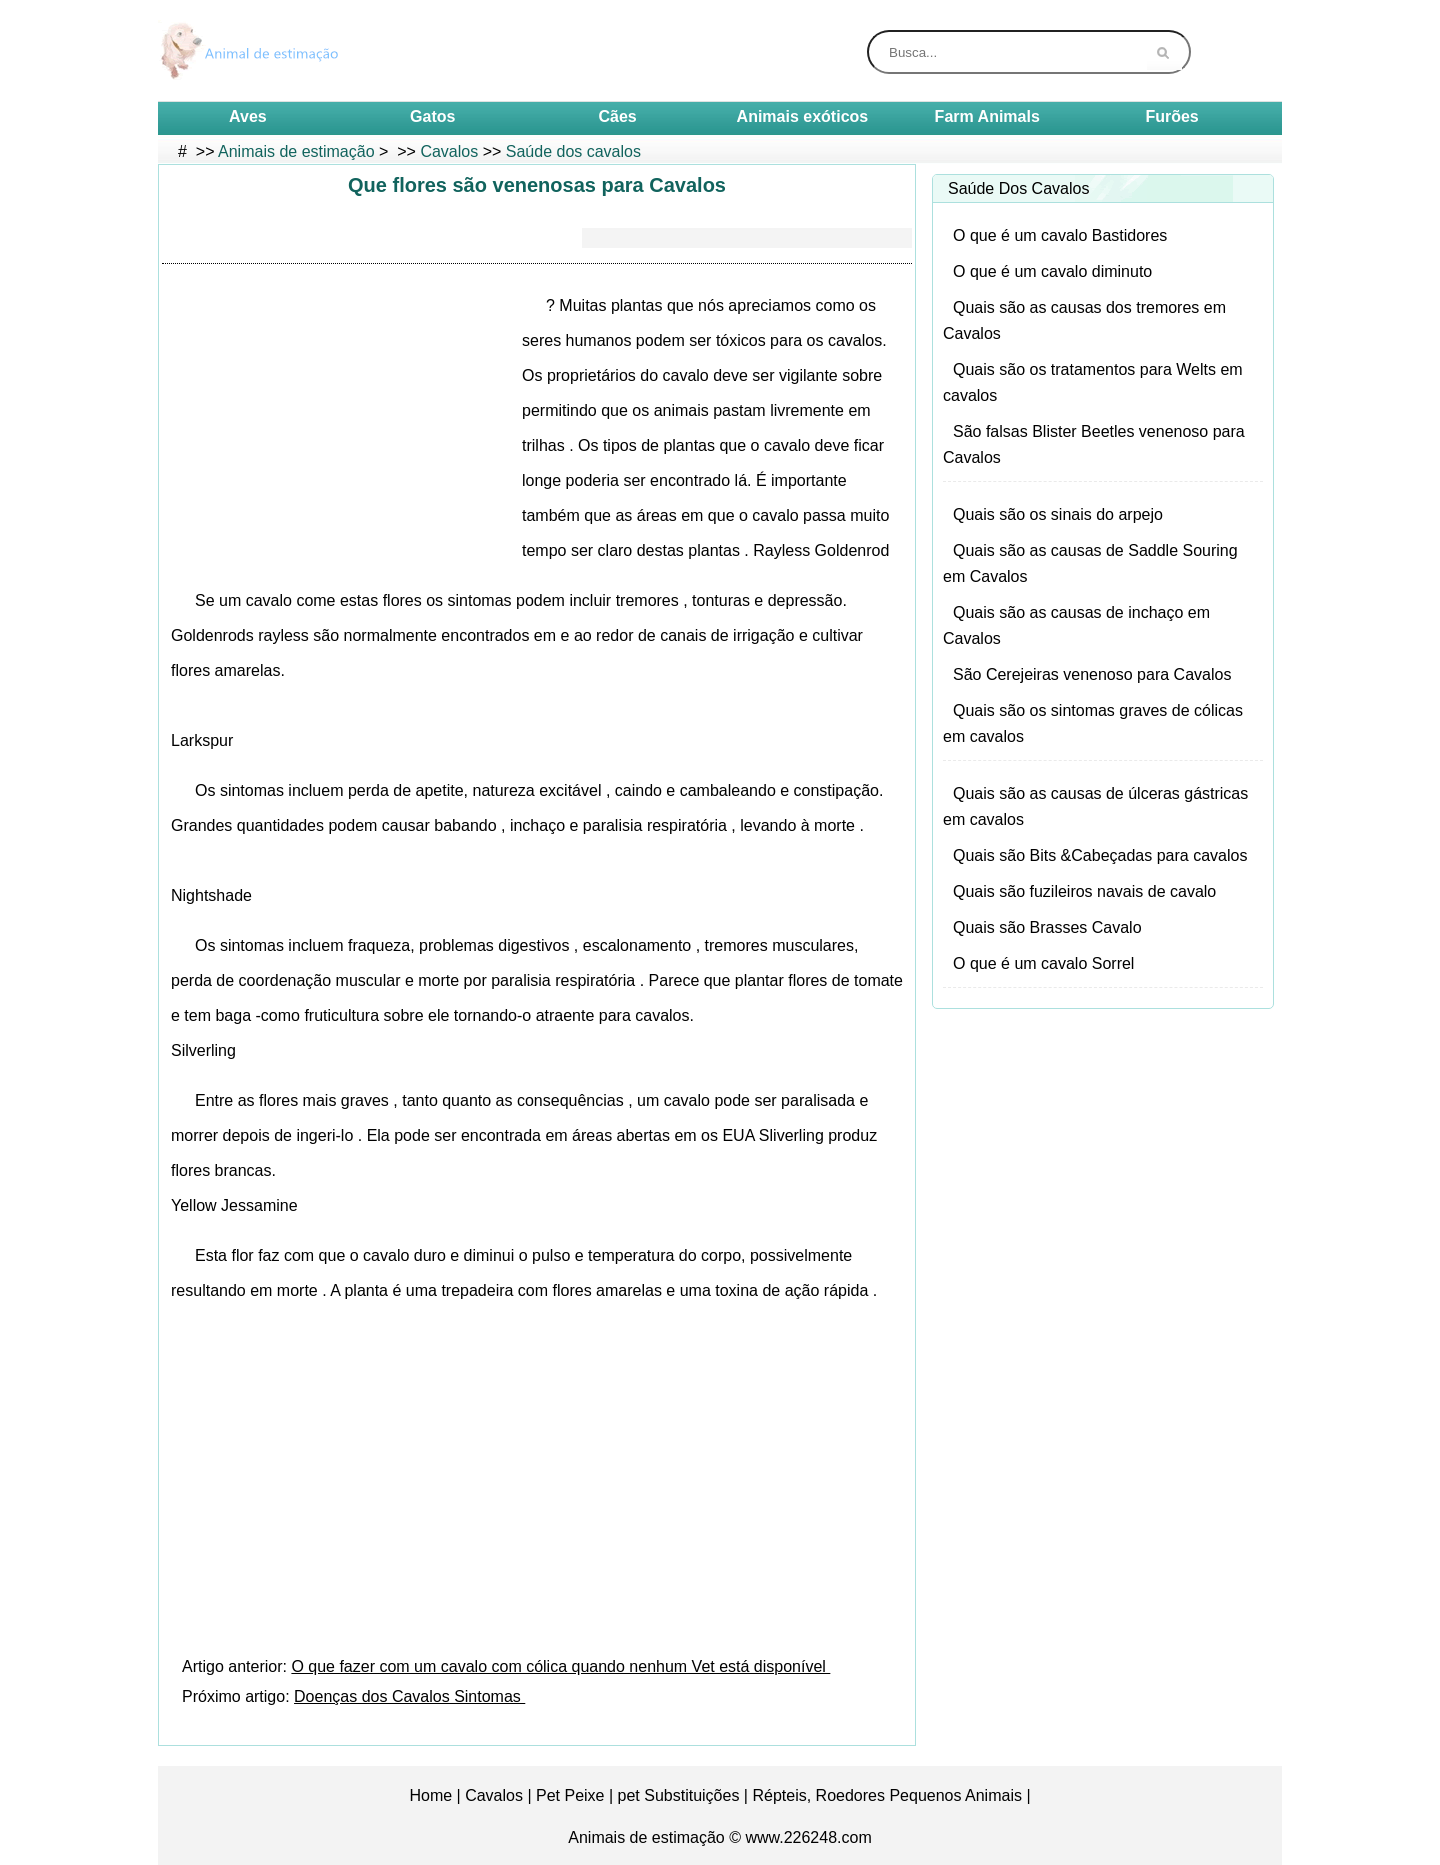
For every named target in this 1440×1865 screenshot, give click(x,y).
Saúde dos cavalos (573, 151)
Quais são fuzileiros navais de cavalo (1084, 891)
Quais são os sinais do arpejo (1058, 514)
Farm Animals (987, 116)
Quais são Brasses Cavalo (1047, 927)
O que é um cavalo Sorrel (1043, 963)
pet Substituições (679, 1795)
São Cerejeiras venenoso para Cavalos (1092, 674)
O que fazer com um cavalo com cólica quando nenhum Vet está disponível (560, 1666)
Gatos (432, 116)
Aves (248, 116)
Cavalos (449, 151)
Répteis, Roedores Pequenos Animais (887, 1795)
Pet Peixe (570, 1795)
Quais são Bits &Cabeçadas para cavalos (1100, 855)
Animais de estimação (296, 151)
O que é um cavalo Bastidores (1060, 235)
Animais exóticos (803, 116)
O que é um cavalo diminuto (1052, 271)
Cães (617, 116)
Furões (1171, 116)
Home (430, 1795)
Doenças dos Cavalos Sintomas (409, 1696)
